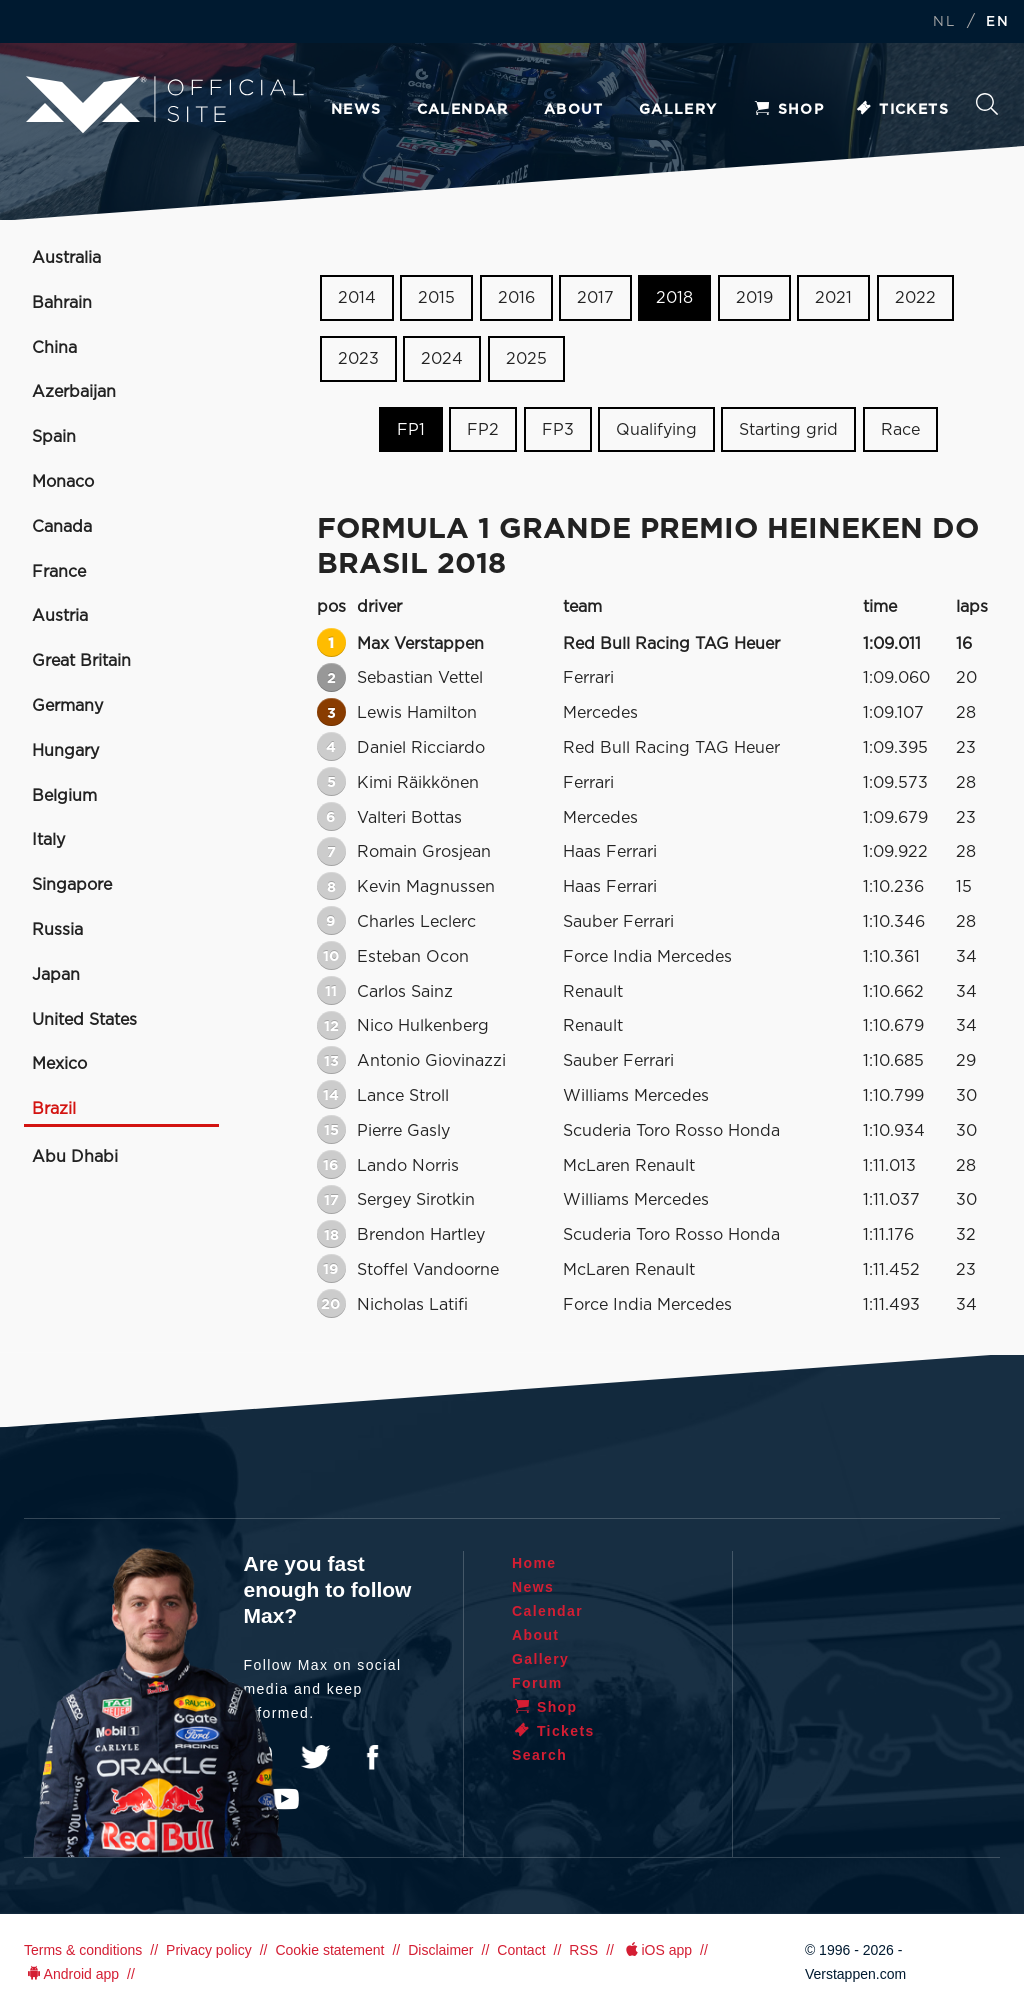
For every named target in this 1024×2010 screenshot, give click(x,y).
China (54, 348)
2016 (516, 298)
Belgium (64, 796)
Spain (54, 437)
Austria (60, 616)
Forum (537, 1683)
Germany (67, 706)
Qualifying (656, 429)
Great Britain (81, 661)
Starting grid (788, 429)
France (59, 572)
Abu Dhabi (75, 1157)
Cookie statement (329, 1950)
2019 (754, 298)
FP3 (558, 429)
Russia (57, 930)
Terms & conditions (83, 1950)
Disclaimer (440, 1950)
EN (997, 22)
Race (900, 429)
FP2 (483, 429)
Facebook (372, 1757)
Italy (48, 840)
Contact (521, 1950)
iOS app (657, 1950)
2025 (526, 359)
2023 (358, 359)
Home (534, 1563)
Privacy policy (209, 1950)
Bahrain (62, 303)
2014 (357, 298)
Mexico (59, 1064)
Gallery (678, 110)
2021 (833, 298)
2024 (442, 359)
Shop (789, 110)
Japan (56, 975)
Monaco (63, 482)
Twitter (316, 1757)
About (574, 110)
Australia (66, 258)
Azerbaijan (74, 392)
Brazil (54, 1109)
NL (944, 22)
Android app (71, 1974)
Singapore (72, 885)
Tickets (901, 110)
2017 (595, 298)
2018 (674, 298)
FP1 (411, 429)
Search (987, 104)
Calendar (463, 110)
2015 (436, 298)
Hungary (65, 751)
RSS (583, 1950)
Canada (62, 527)
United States (84, 1020)
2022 (915, 298)
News (356, 110)
